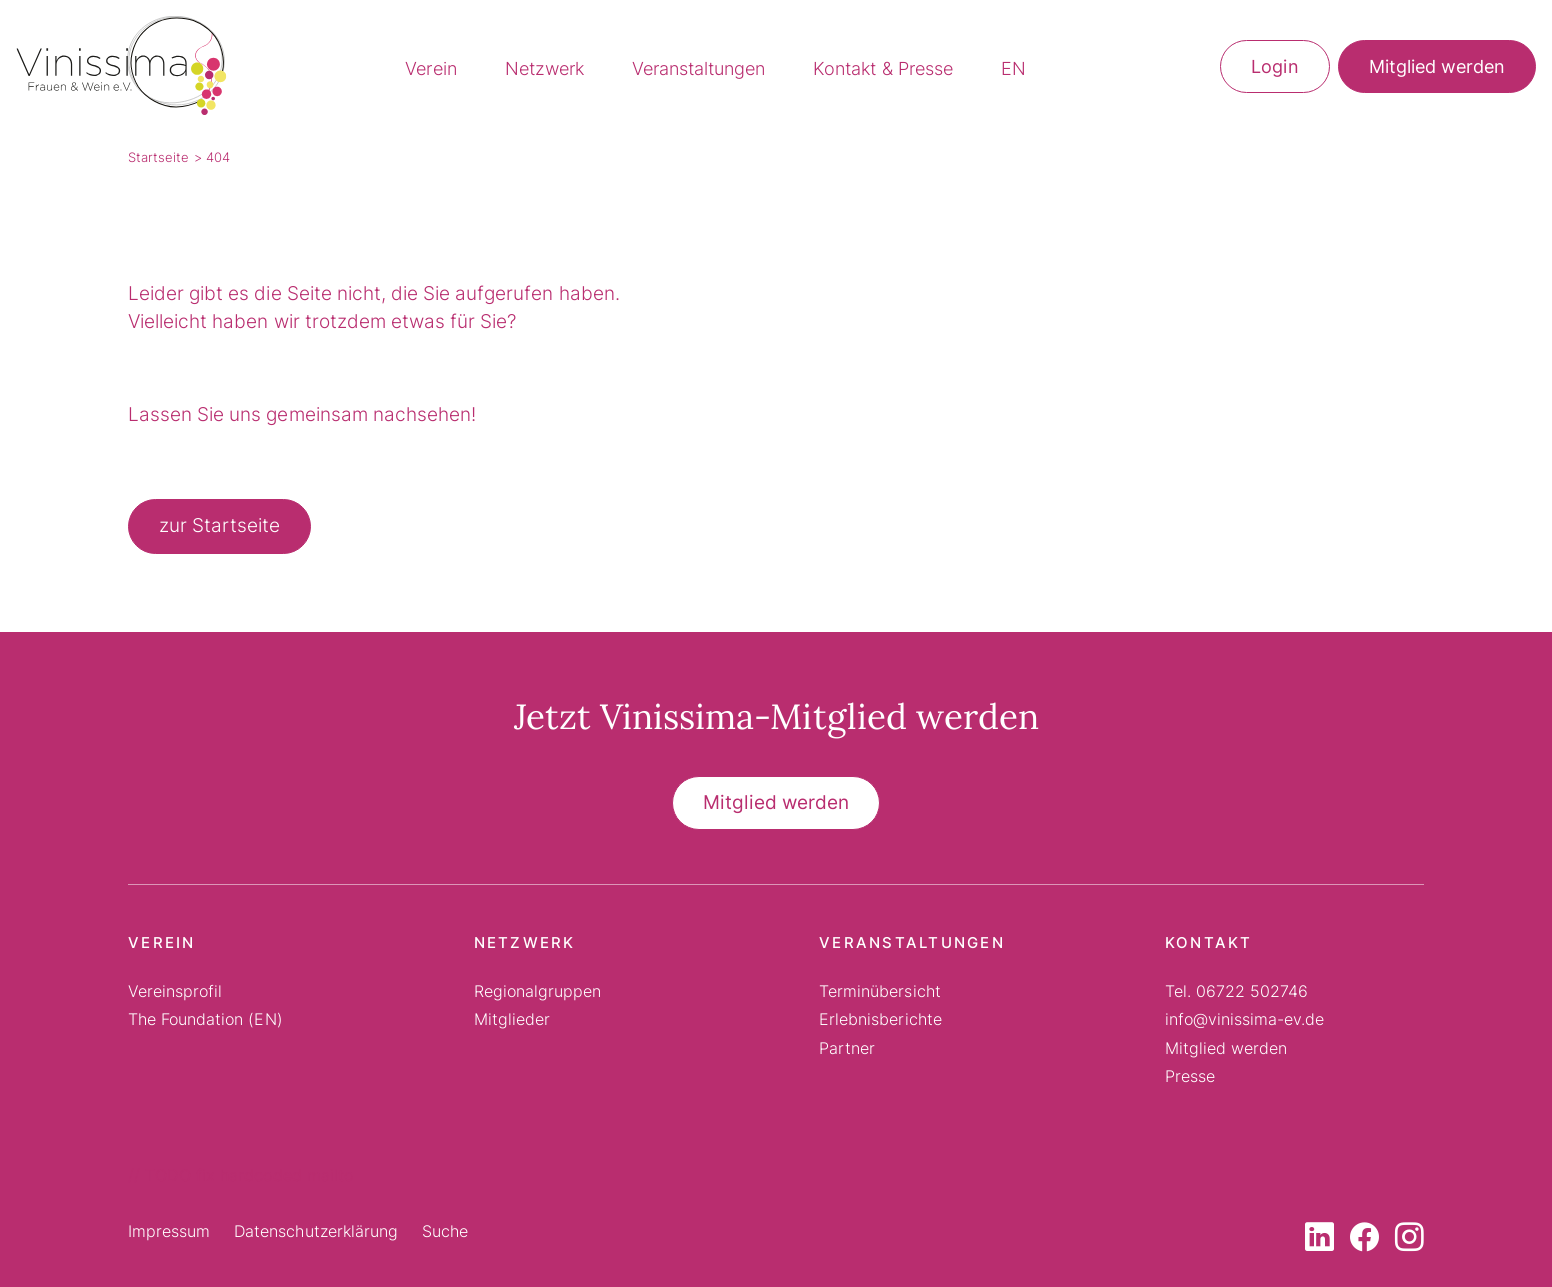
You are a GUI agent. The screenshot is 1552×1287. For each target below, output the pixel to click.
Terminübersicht (879, 991)
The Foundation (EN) (205, 1019)
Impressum (169, 1231)
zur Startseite (219, 525)
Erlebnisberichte (880, 1019)
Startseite (158, 157)
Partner (847, 1048)
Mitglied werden (1437, 66)
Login (1274, 66)
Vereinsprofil (175, 991)
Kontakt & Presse (882, 68)
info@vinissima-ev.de (1245, 1019)
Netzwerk (544, 68)
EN (1013, 68)
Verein (430, 68)
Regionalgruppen (537, 991)
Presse (1190, 1076)
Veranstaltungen (698, 68)
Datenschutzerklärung (316, 1231)
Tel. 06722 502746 (1237, 991)
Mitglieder (512, 1019)
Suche (445, 1231)
